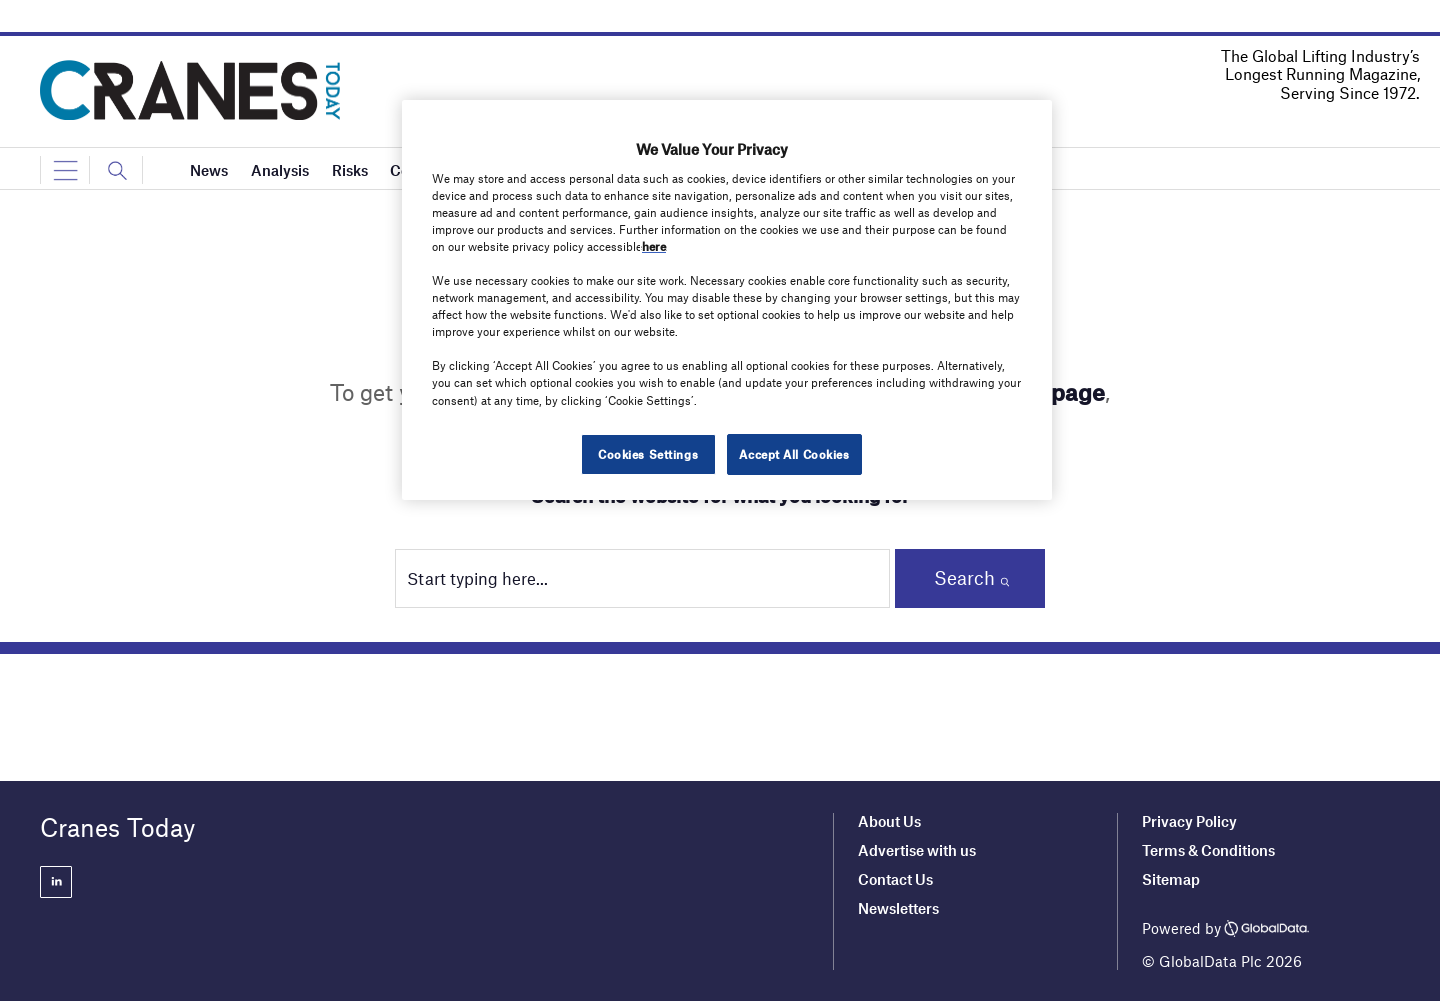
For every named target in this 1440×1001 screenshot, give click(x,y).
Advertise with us (917, 850)
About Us (889, 821)
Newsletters (900, 908)
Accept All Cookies (794, 454)
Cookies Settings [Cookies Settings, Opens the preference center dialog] (648, 454)
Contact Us (895, 879)
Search (964, 577)
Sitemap (1171, 879)
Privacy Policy (1189, 821)
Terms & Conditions (1208, 850)
